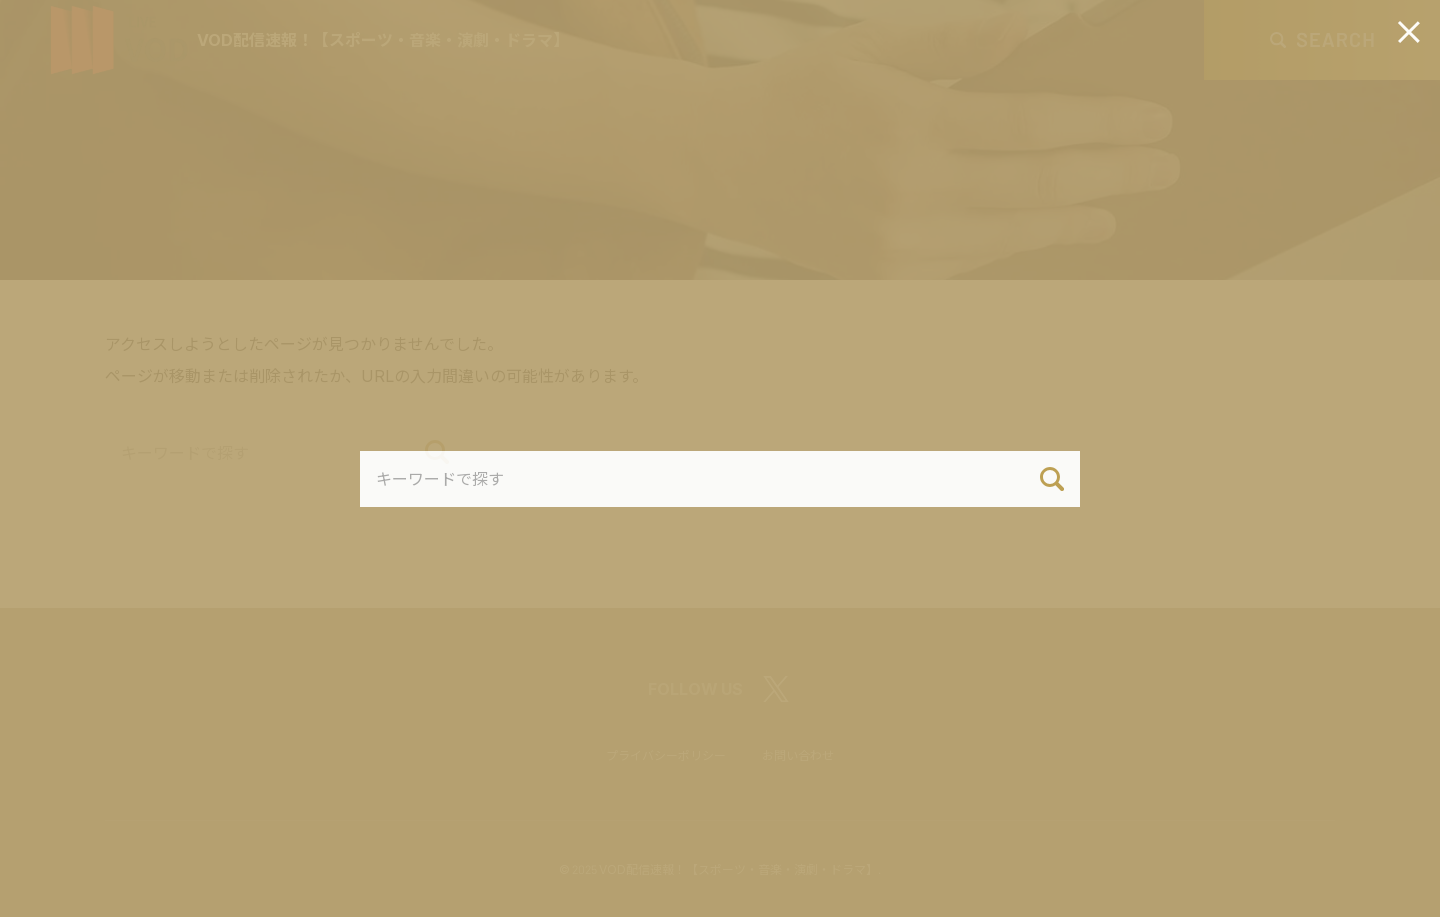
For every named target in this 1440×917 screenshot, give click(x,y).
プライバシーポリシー (666, 755)
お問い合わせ (798, 755)
